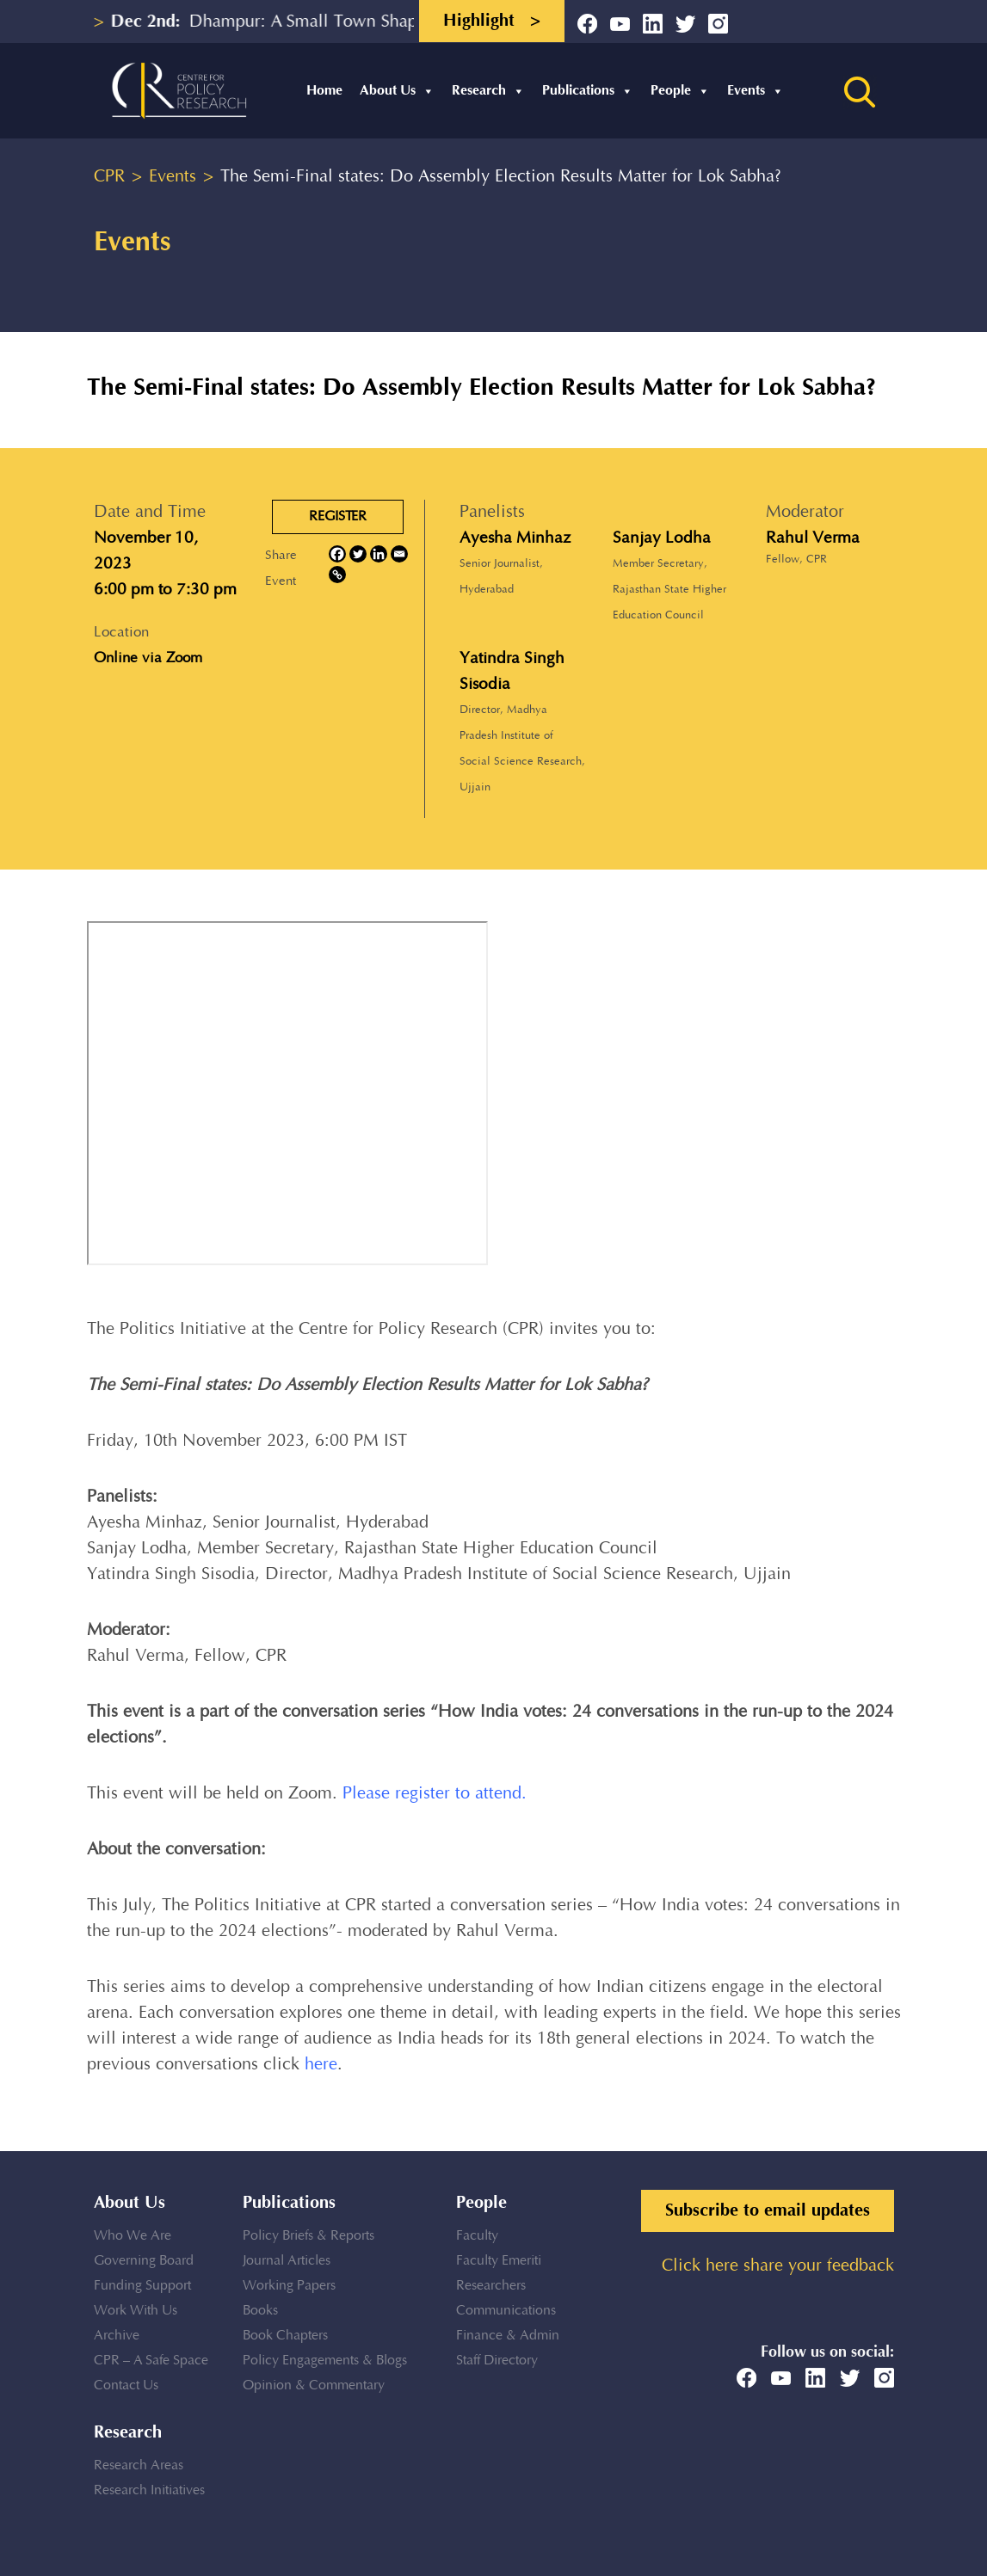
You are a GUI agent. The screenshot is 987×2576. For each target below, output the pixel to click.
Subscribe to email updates (767, 2210)
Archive (116, 2335)
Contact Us (126, 2385)
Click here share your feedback (778, 2266)
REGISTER (338, 516)
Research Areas (138, 2465)
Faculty (477, 2236)
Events (755, 91)
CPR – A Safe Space (151, 2360)
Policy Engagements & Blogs (325, 2360)
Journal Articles (286, 2261)
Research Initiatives (149, 2490)
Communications (506, 2310)
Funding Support (142, 2286)
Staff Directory (497, 2360)
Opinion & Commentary (314, 2385)
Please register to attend (431, 1794)
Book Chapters (285, 2335)
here (321, 2065)
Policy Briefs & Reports (308, 2236)
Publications (587, 91)
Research (488, 91)
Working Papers (289, 2286)
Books (260, 2310)
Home (324, 91)
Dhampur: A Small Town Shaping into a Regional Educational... (400, 22)
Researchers (491, 2286)
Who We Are (132, 2236)
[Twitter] (358, 554)
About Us (397, 91)
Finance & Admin (507, 2335)
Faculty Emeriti (498, 2261)
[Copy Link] (337, 574)
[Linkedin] (378, 554)
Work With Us (135, 2310)
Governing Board (144, 2261)
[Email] (399, 554)
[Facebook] (337, 554)
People (680, 91)
